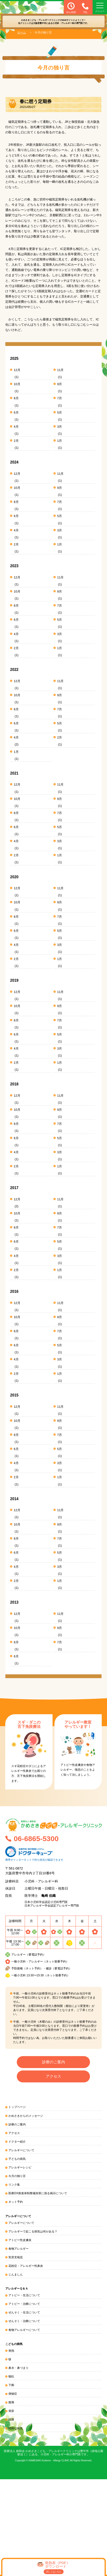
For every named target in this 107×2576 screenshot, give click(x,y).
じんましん (15, 2274)
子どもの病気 (17, 2159)
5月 (59, 412)
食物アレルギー (18, 2248)
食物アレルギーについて (24, 2330)
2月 (16, 440)
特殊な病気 (15, 2428)
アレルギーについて (21, 2150)
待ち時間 (71, 8)
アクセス (53, 2076)
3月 (59, 426)
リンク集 (14, 2184)
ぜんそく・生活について (24, 2312)
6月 (16, 412)
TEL (85, 8)
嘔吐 (11, 2376)
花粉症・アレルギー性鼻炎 (25, 2266)
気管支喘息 (15, 2257)
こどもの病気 (14, 2344)
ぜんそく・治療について (24, 2321)
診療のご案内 (53, 2062)
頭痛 (11, 2419)
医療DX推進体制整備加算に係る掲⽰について (37, 2193)
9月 (59, 384)
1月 (59, 440)
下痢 (11, 2385)
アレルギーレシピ (19, 2167)
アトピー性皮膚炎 (19, 2240)
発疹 (11, 2411)
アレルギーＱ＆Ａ (16, 2288)
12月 (17, 370)
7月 (59, 398)
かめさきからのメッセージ (25, 2116)
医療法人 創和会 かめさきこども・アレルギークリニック (24, 8)
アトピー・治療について (24, 2304)
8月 (16, 398)
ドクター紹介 (17, 2141)
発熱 (11, 2350)
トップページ (17, 2107)
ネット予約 (15, 2202)
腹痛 (11, 2402)
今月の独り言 (17, 2176)
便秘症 (12, 2393)
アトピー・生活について (24, 2295)
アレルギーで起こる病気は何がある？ (32, 2231)
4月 (16, 426)
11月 (60, 370)
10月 (17, 384)
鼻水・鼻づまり (18, 2368)
